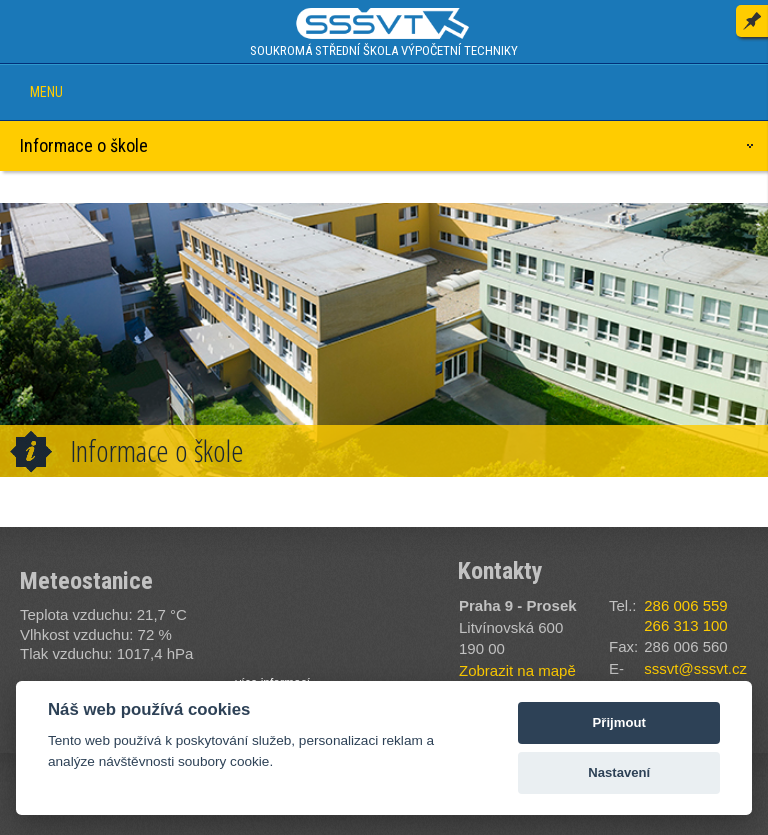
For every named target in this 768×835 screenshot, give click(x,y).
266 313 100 (685, 625)
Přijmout (619, 722)
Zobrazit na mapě (517, 670)
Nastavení (619, 772)
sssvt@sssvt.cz (695, 668)
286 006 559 (685, 605)
